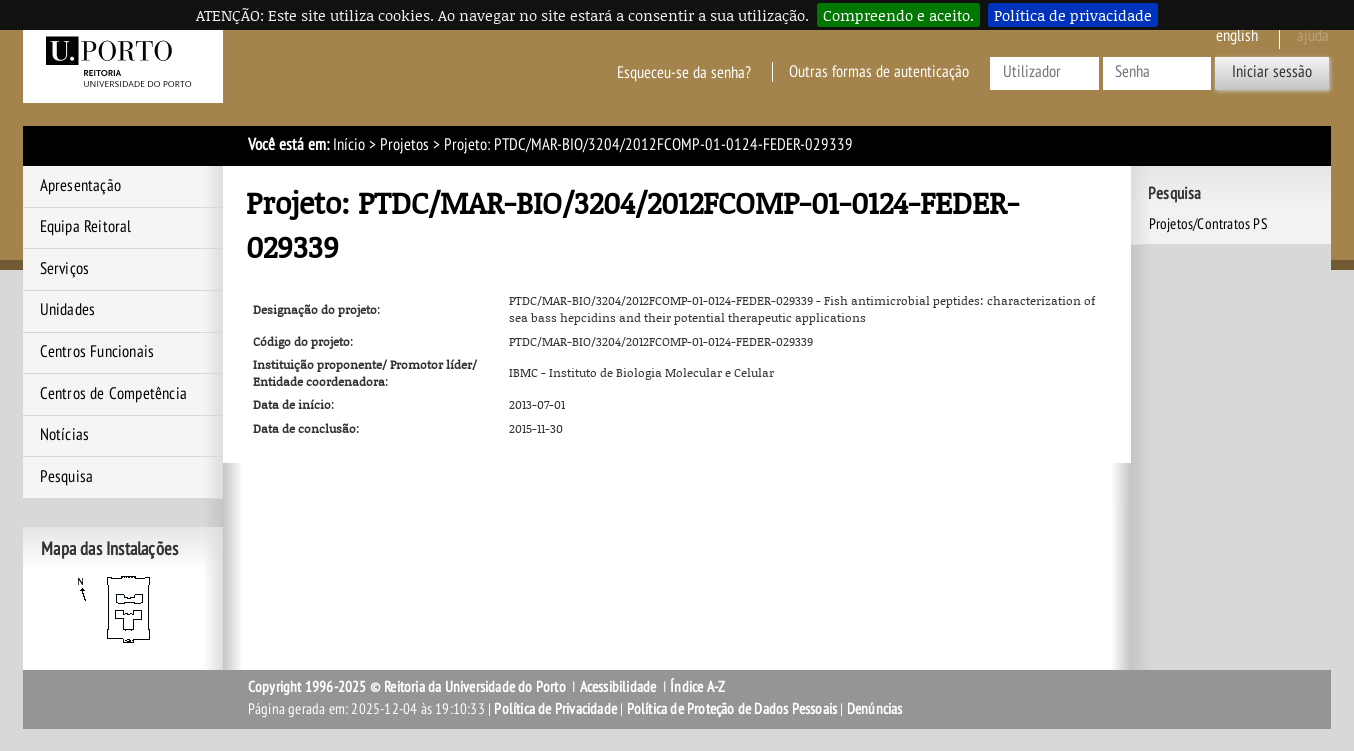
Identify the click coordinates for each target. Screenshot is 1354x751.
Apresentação (80, 186)
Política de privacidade (1073, 15)
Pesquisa (67, 477)
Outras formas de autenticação (879, 72)
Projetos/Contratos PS (1208, 224)
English (1237, 36)
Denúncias (875, 709)
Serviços (65, 269)
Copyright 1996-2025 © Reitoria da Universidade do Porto (407, 687)
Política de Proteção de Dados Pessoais (732, 709)
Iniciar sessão (1272, 72)
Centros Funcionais (97, 352)
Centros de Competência (113, 394)
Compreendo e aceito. (898, 15)
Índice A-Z (697, 687)
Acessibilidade (618, 687)
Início (349, 145)
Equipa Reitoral (86, 227)
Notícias (65, 435)
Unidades (68, 310)
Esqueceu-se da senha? (684, 72)
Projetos (404, 145)
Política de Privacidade (555, 709)
